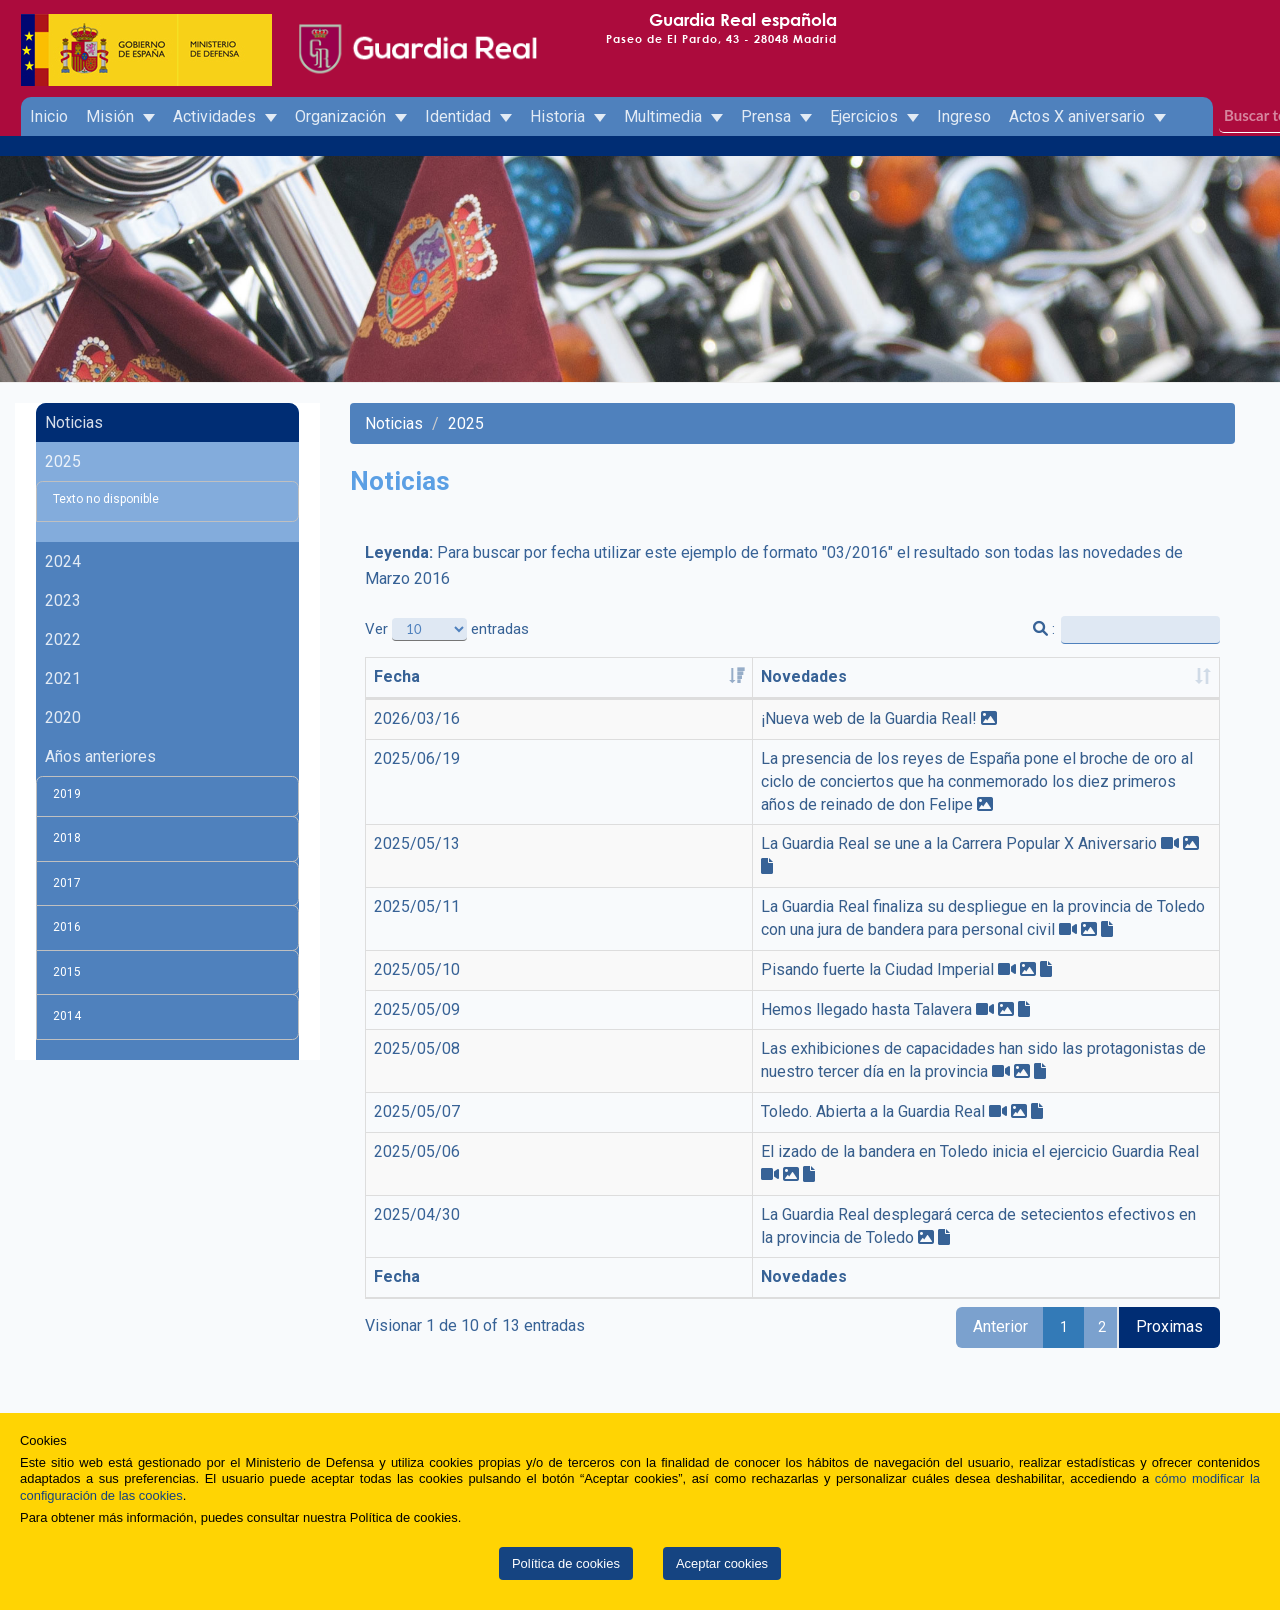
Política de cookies (566, 1563)
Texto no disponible (106, 499)
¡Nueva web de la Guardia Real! (585, 718)
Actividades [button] (225, 116)
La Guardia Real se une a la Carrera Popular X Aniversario (675, 821)
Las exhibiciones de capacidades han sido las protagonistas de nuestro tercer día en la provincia (815, 1003)
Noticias (74, 422)
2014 (67, 1016)
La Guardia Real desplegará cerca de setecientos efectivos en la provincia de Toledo (773, 1122)
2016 (67, 927)
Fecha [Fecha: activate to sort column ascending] (397, 676)
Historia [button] (568, 116)
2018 (67, 838)
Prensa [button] (776, 116)
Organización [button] (351, 116)
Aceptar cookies (722, 1563)
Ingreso (964, 116)
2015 (67, 972)
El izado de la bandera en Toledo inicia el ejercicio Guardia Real (696, 1082)
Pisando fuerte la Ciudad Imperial (593, 923)
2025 (63, 461)
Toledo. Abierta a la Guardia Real (589, 1043)
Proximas (1169, 1212)
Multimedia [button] (673, 116)
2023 (63, 600)
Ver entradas (447, 629)
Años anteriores (100, 756)
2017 (67, 883)
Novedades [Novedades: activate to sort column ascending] (520, 676)
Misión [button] (120, 116)
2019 (67, 794)
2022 (63, 639)
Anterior (1000, 1212)
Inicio (49, 116)
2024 (63, 561)
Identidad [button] (468, 116)
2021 (63, 678)
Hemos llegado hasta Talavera (582, 963)
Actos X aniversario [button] (1087, 116)
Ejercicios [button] (874, 116)
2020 (63, 717)
